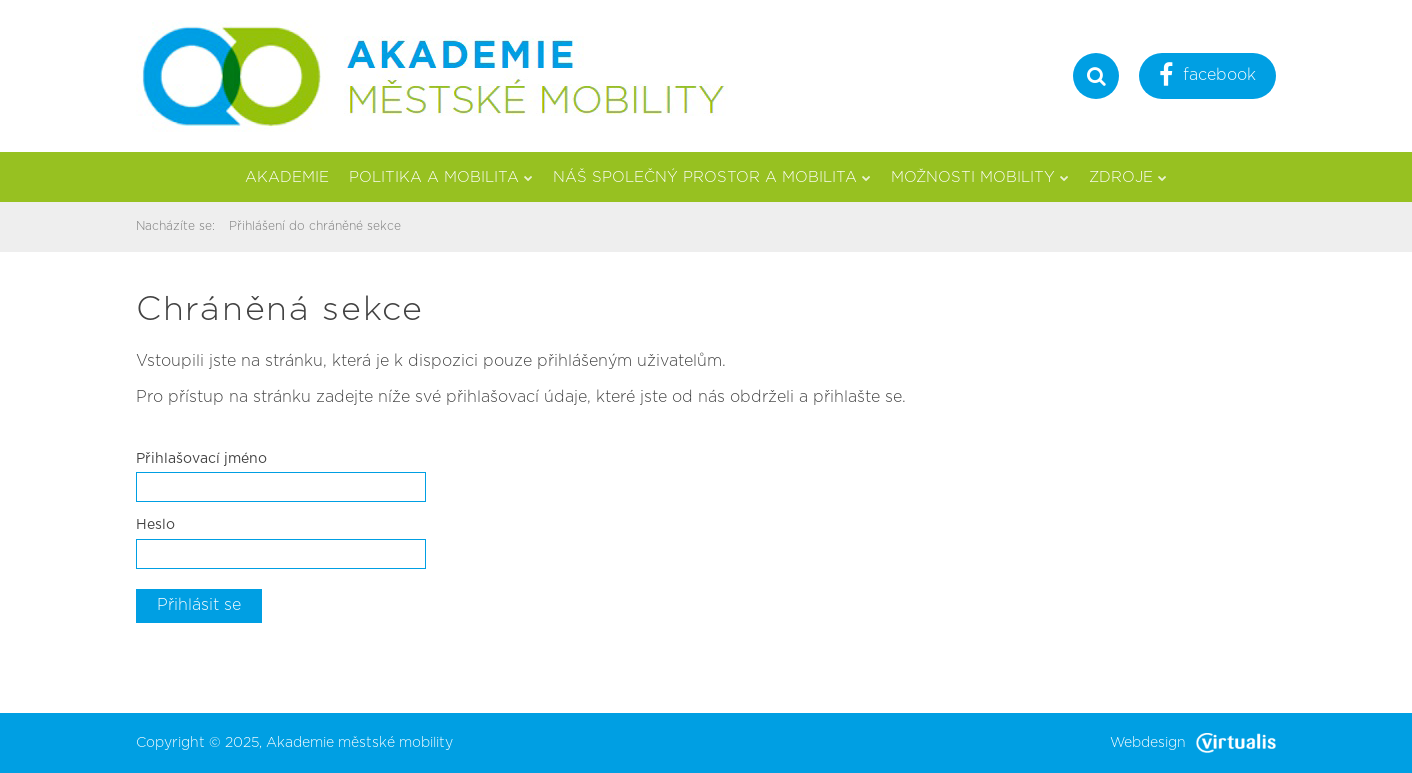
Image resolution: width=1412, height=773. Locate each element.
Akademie (287, 177)
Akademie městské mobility (359, 743)
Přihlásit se (199, 605)
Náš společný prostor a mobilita (712, 177)
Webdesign (1193, 743)
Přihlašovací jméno (201, 459)
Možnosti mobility (980, 177)
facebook (1207, 77)
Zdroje (1128, 177)
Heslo (155, 525)
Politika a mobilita (441, 177)
